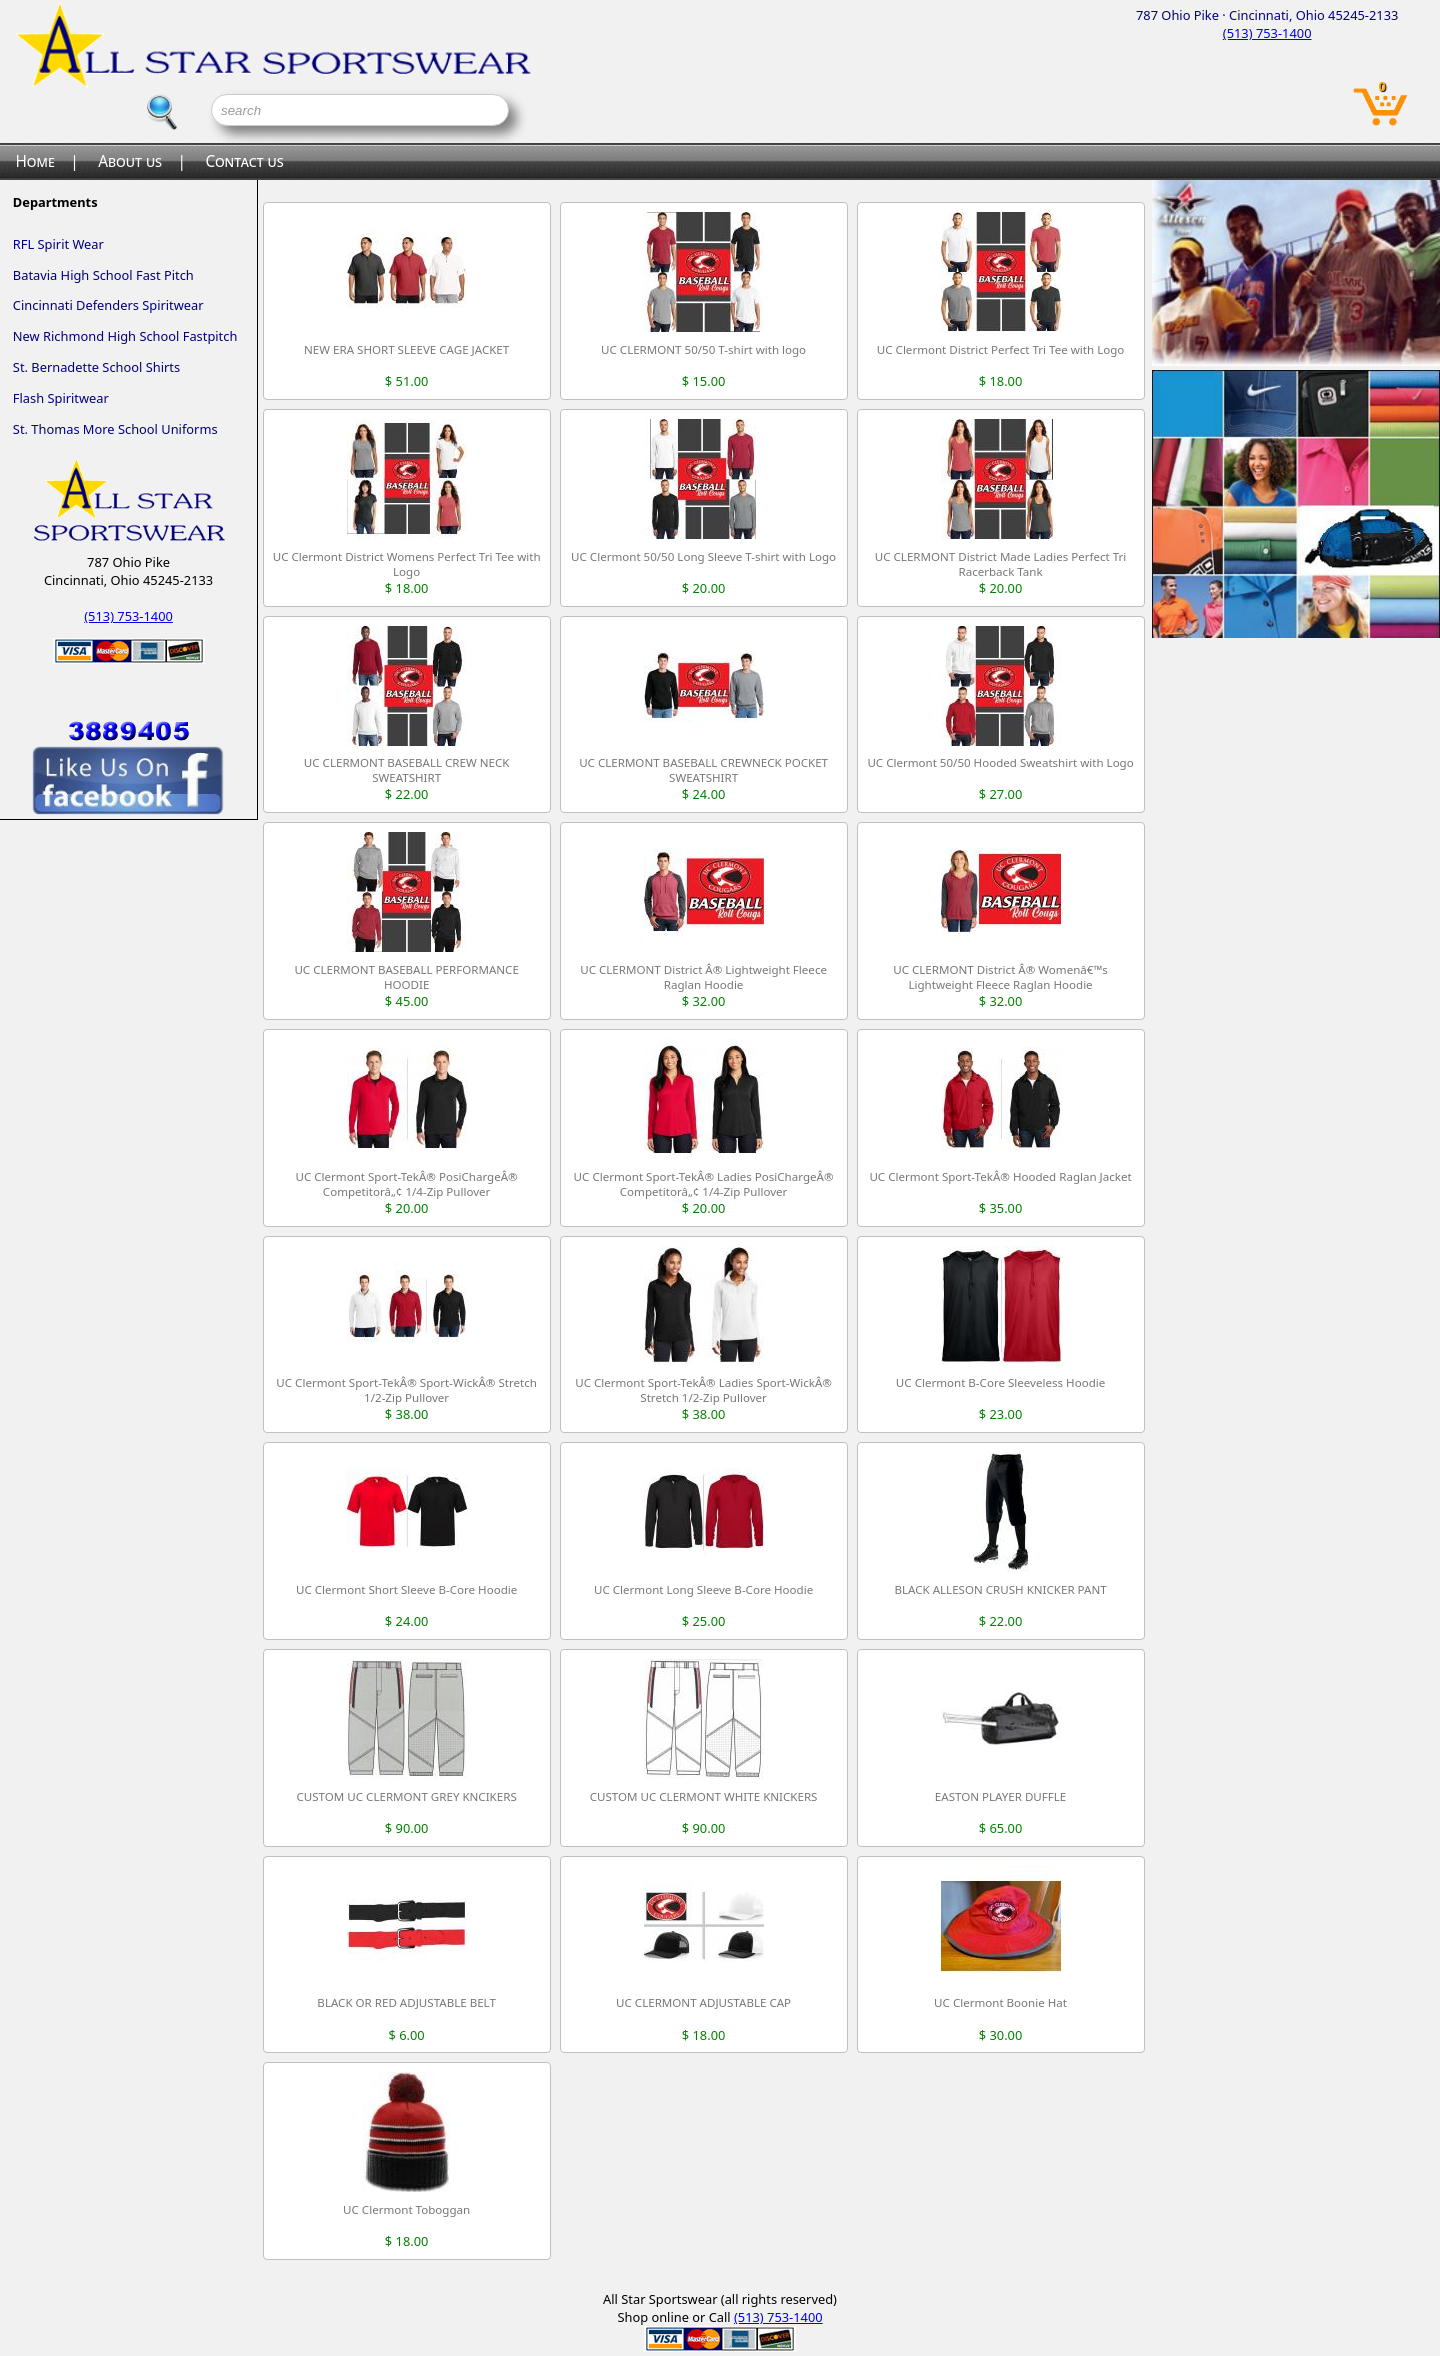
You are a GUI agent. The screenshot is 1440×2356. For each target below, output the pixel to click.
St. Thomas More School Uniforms (115, 429)
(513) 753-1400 (1267, 33)
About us (130, 161)
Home (34, 161)
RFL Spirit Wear (58, 244)
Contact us (244, 161)
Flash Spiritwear (61, 398)
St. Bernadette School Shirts (96, 367)
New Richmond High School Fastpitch (125, 336)
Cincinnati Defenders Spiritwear (108, 305)
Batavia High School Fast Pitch (103, 275)
